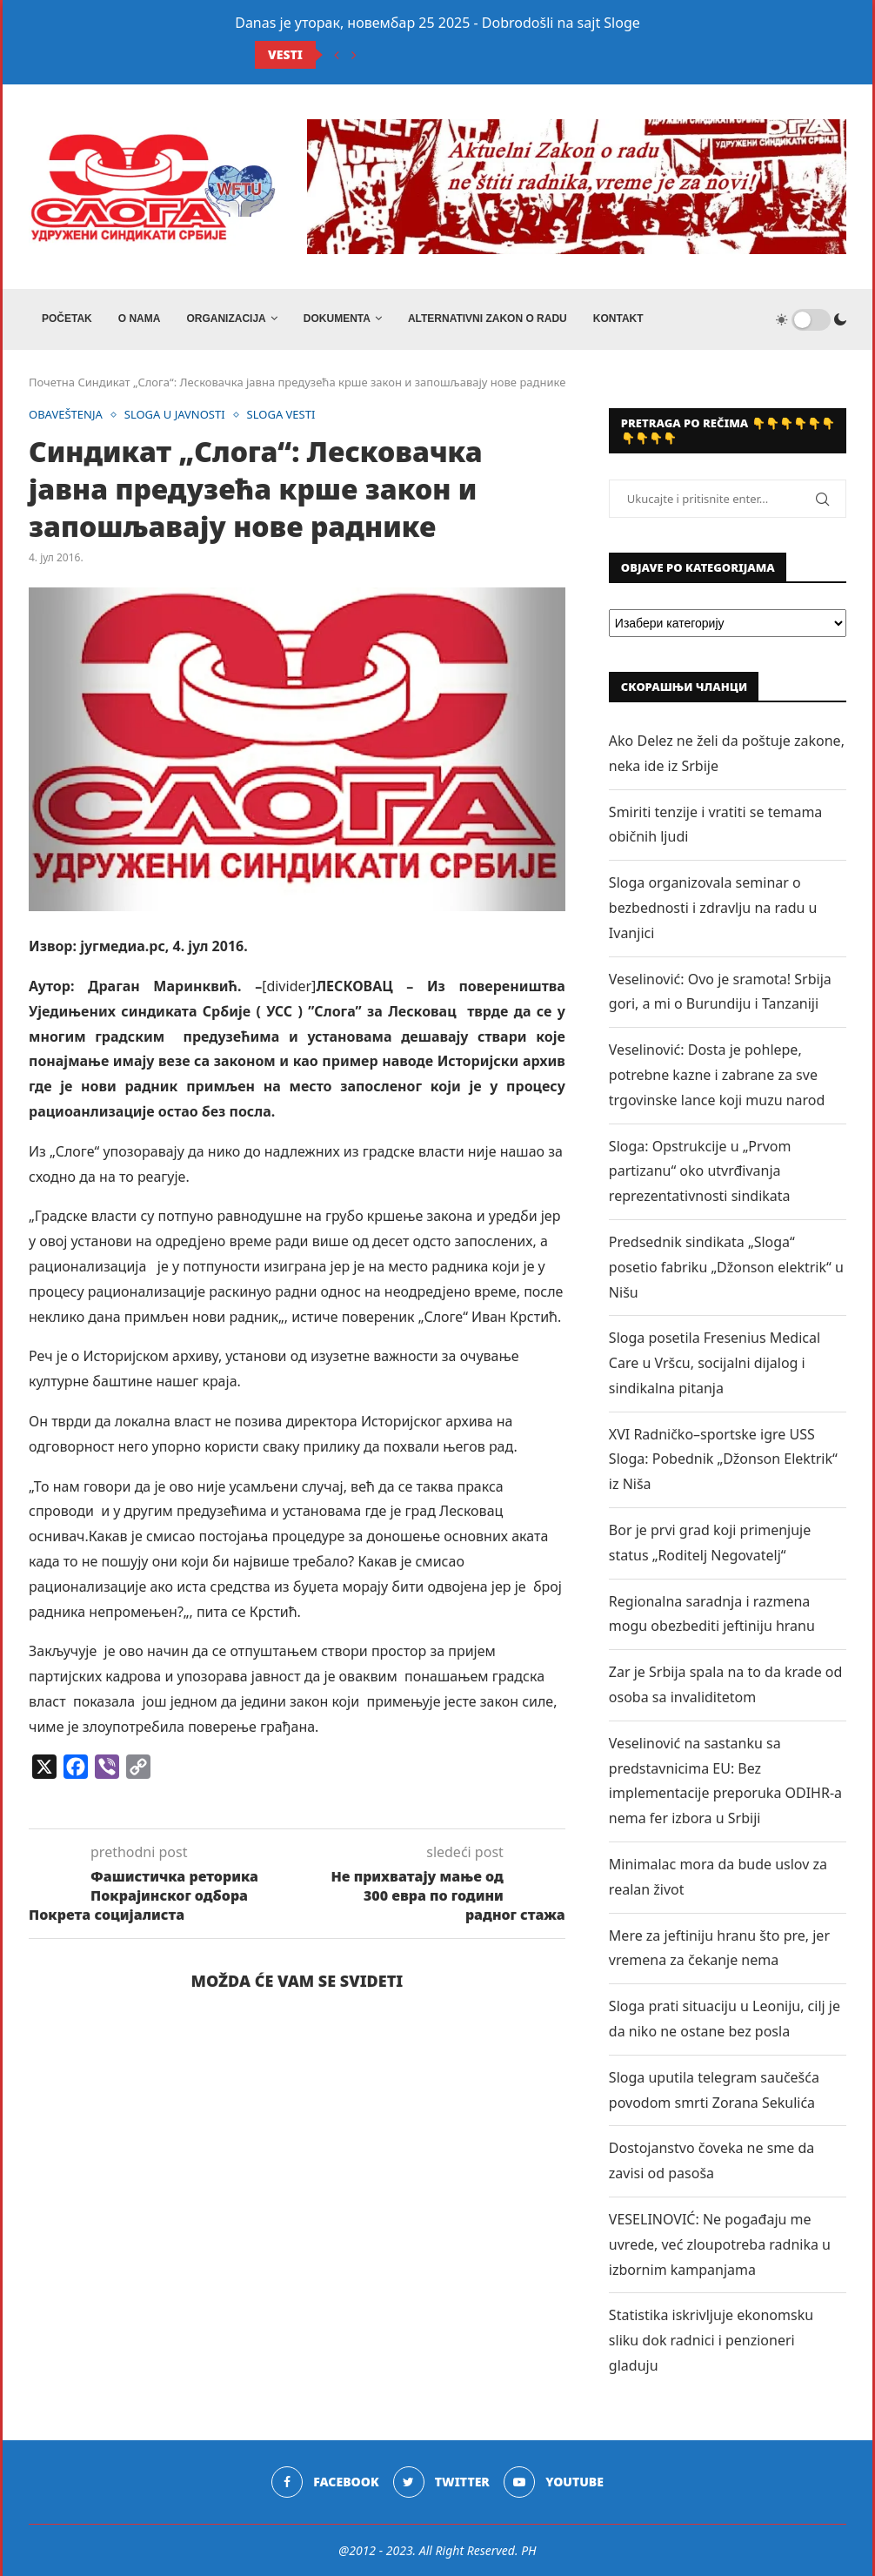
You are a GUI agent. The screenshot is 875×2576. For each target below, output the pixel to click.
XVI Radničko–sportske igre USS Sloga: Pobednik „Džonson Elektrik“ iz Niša (723, 1459)
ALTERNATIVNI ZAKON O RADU (487, 318)
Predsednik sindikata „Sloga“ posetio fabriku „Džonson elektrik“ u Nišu (726, 1267)
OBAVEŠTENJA (66, 415)
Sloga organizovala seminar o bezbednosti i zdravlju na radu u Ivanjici (713, 908)
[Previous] (337, 55)
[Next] (354, 55)
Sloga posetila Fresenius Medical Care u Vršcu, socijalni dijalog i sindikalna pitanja (714, 1363)
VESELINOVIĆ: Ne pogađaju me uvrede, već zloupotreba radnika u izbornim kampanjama (720, 2244)
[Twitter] (441, 2482)
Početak (67, 318)
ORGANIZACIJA (225, 318)
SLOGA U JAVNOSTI (174, 415)
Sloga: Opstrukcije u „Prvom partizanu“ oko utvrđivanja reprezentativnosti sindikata (700, 1171)
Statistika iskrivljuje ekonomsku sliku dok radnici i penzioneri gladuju (711, 2340)
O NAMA (139, 318)
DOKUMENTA (337, 318)
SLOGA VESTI (281, 415)
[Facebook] (324, 2482)
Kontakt (618, 318)
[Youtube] (554, 2482)
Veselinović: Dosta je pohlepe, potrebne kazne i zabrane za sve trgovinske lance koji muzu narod (717, 1075)
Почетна (52, 382)
